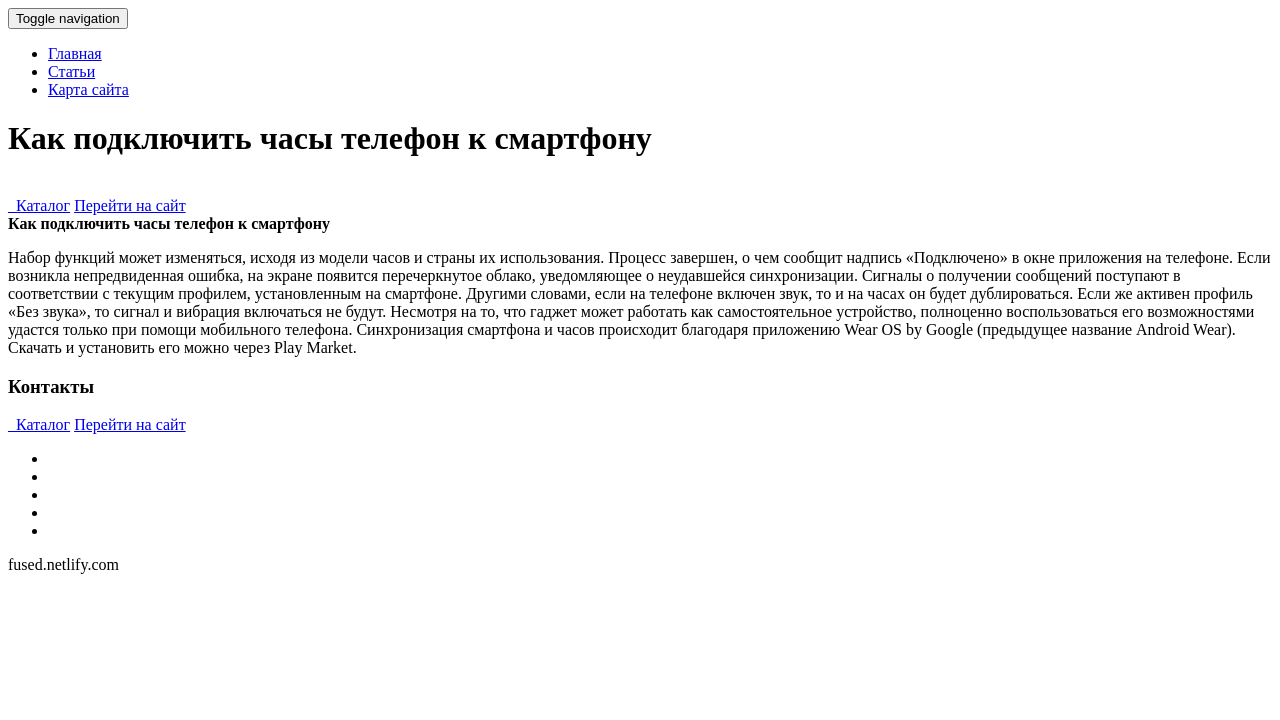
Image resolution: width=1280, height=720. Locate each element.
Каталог (39, 205)
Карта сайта (88, 89)
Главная (75, 53)
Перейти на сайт (130, 205)
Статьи (71, 71)
